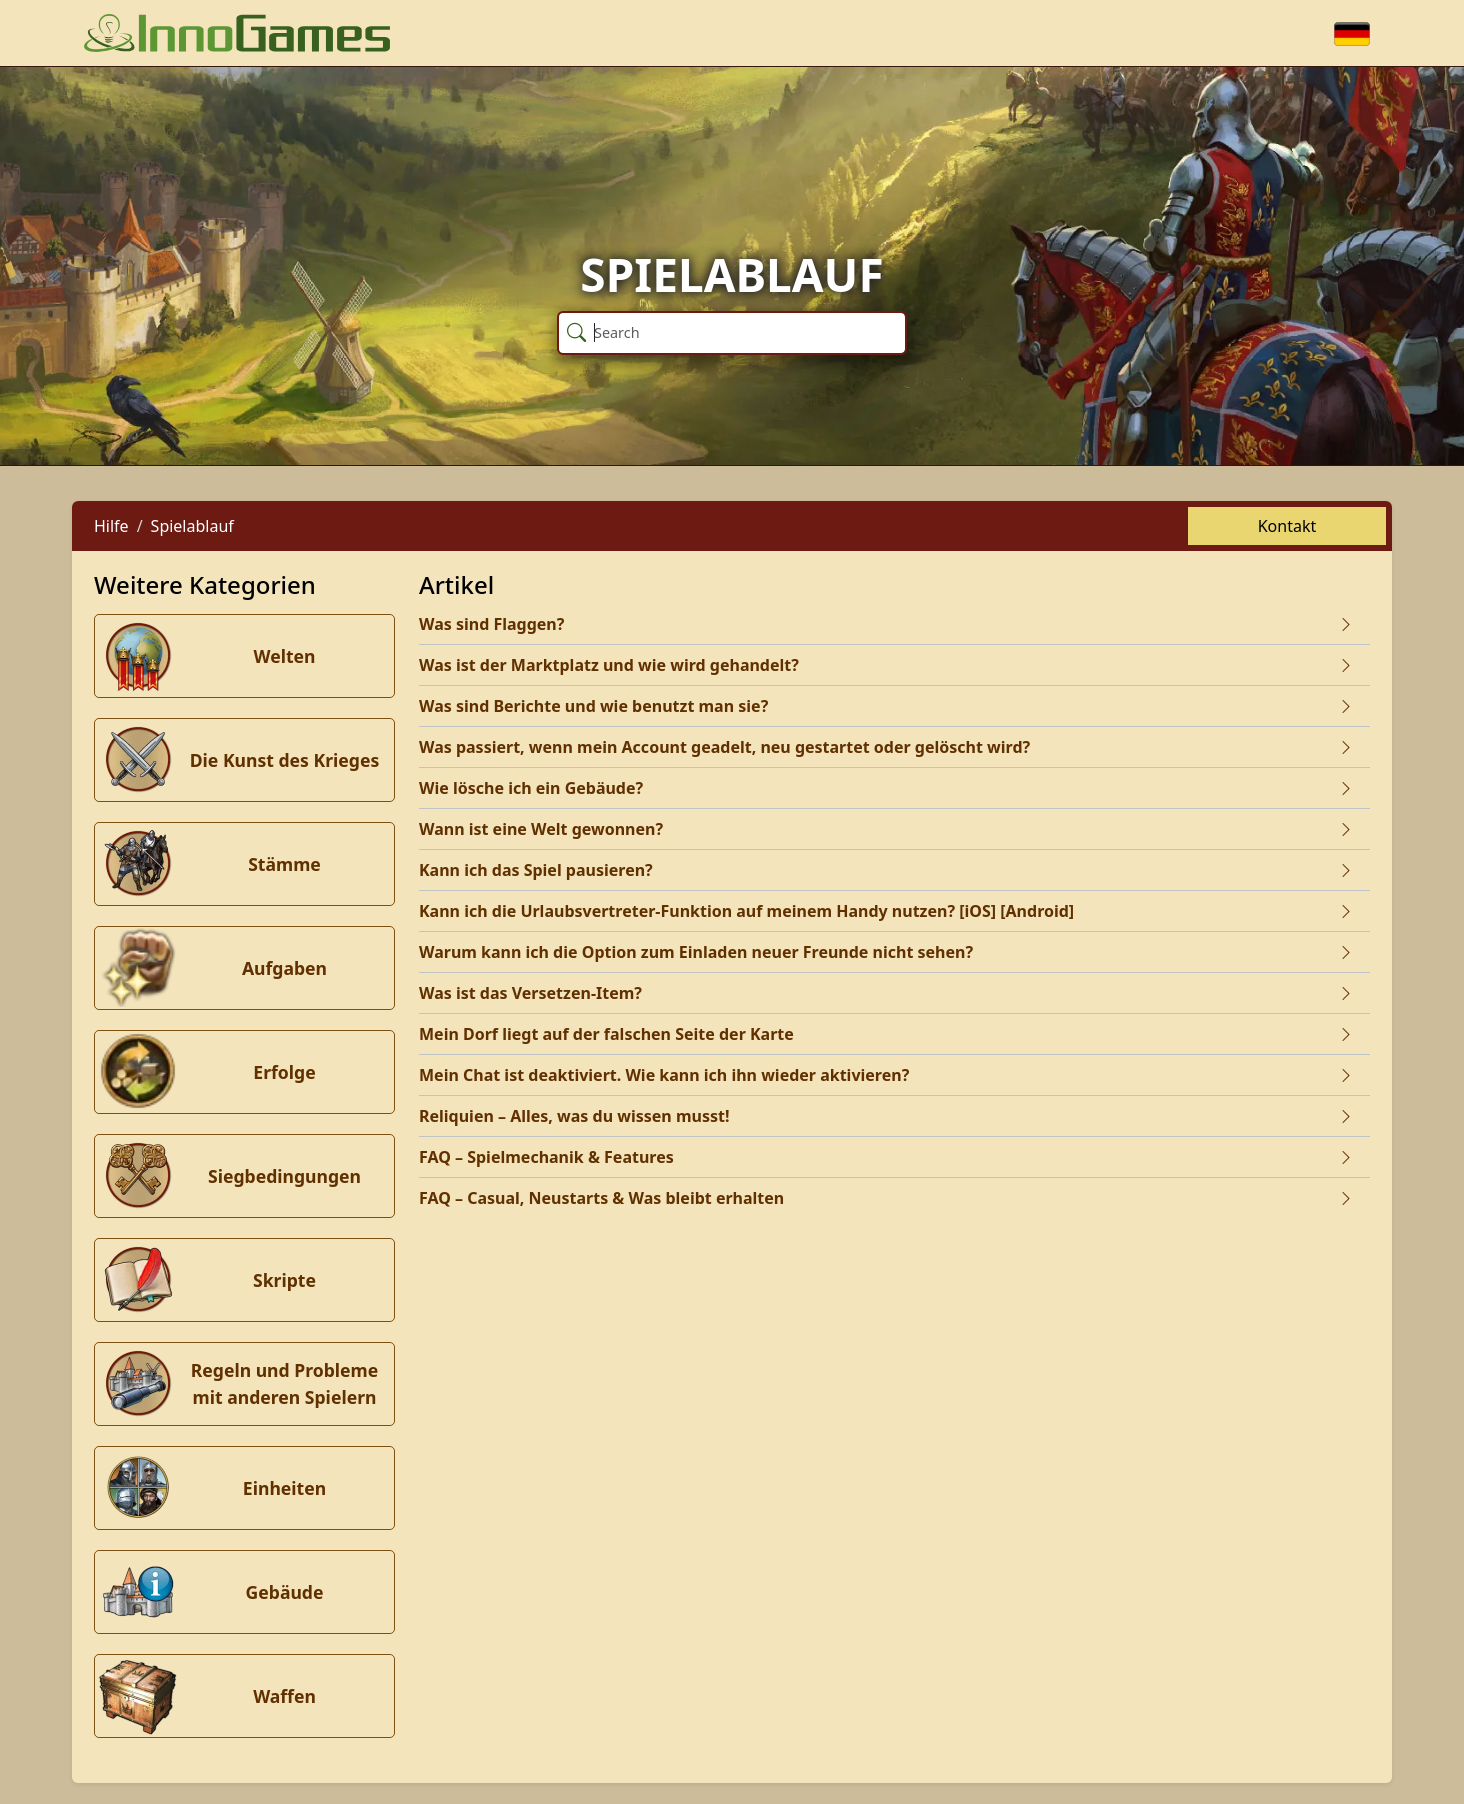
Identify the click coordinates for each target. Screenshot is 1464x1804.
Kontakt (1287, 526)
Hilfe (111, 526)
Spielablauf (192, 526)
